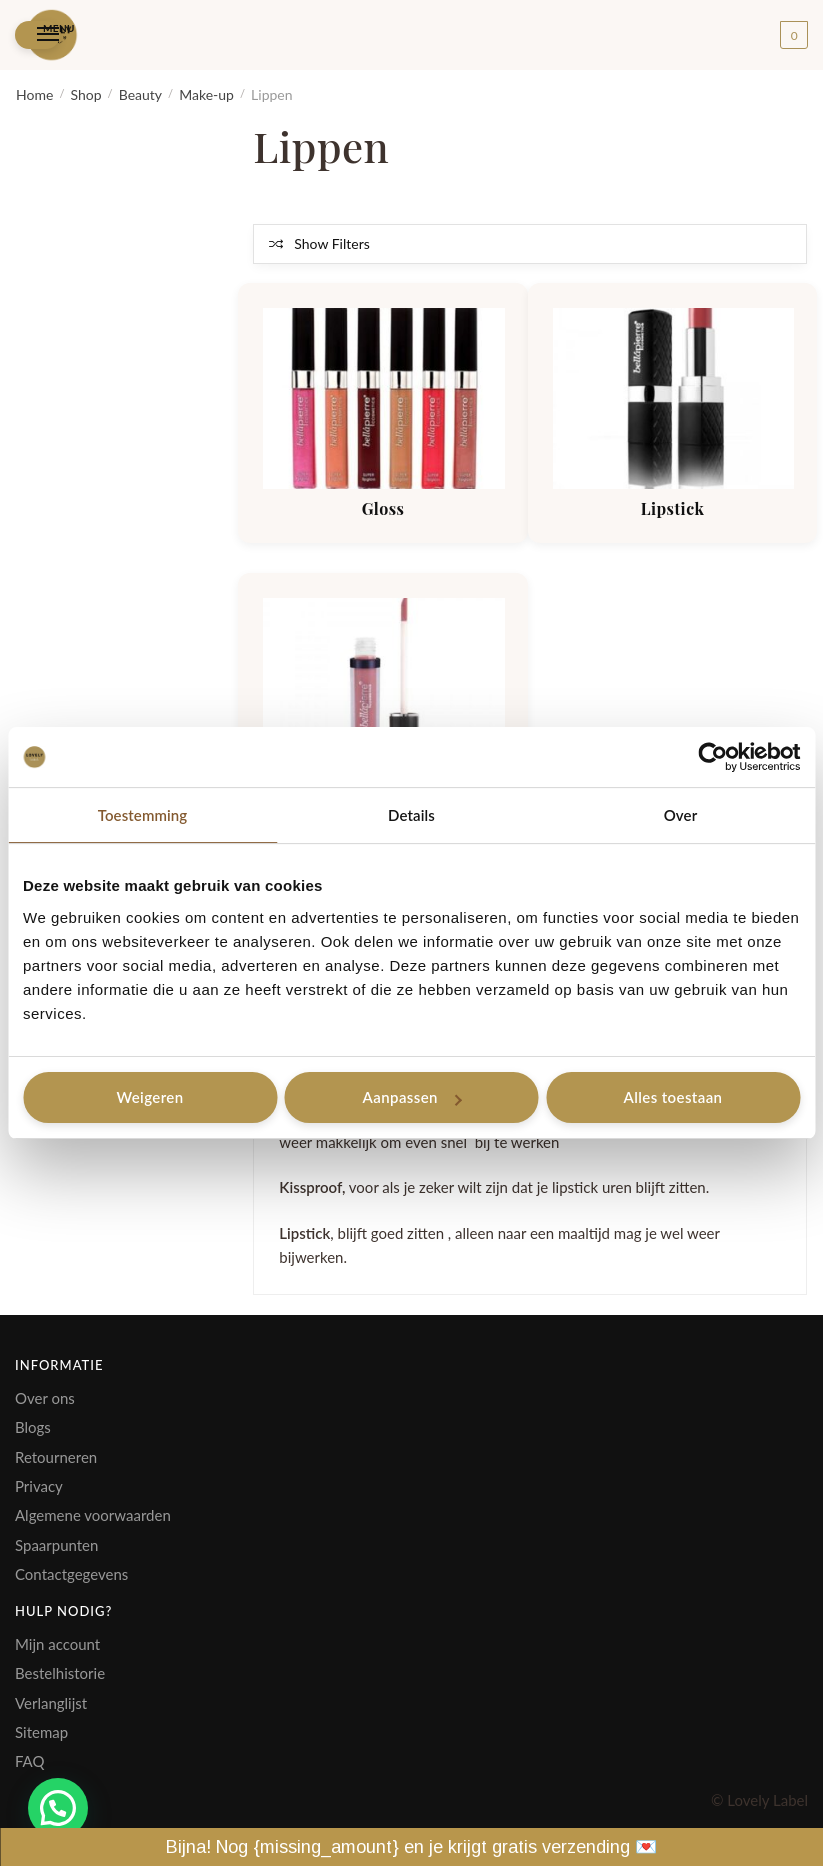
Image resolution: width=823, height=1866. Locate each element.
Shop (85, 94)
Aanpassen (412, 1097)
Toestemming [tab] (143, 815)
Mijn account (57, 1644)
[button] (58, 1808)
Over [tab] (681, 815)
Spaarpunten (56, 1545)
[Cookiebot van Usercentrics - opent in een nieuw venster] (712, 757)
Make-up (206, 94)
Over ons (45, 1398)
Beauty (140, 94)
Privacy (39, 1486)
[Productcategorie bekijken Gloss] (383, 398)
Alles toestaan (673, 1097)
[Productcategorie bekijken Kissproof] (383, 688)
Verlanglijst (51, 1703)
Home (34, 94)
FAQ (30, 1761)
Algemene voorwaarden (93, 1515)
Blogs (33, 1427)
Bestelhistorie (60, 1673)
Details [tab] (411, 815)
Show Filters (331, 243)
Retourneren (56, 1457)
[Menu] (37, 35)
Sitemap (41, 1732)
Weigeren (149, 1097)
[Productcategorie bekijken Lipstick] (673, 398)
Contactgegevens (71, 1574)
